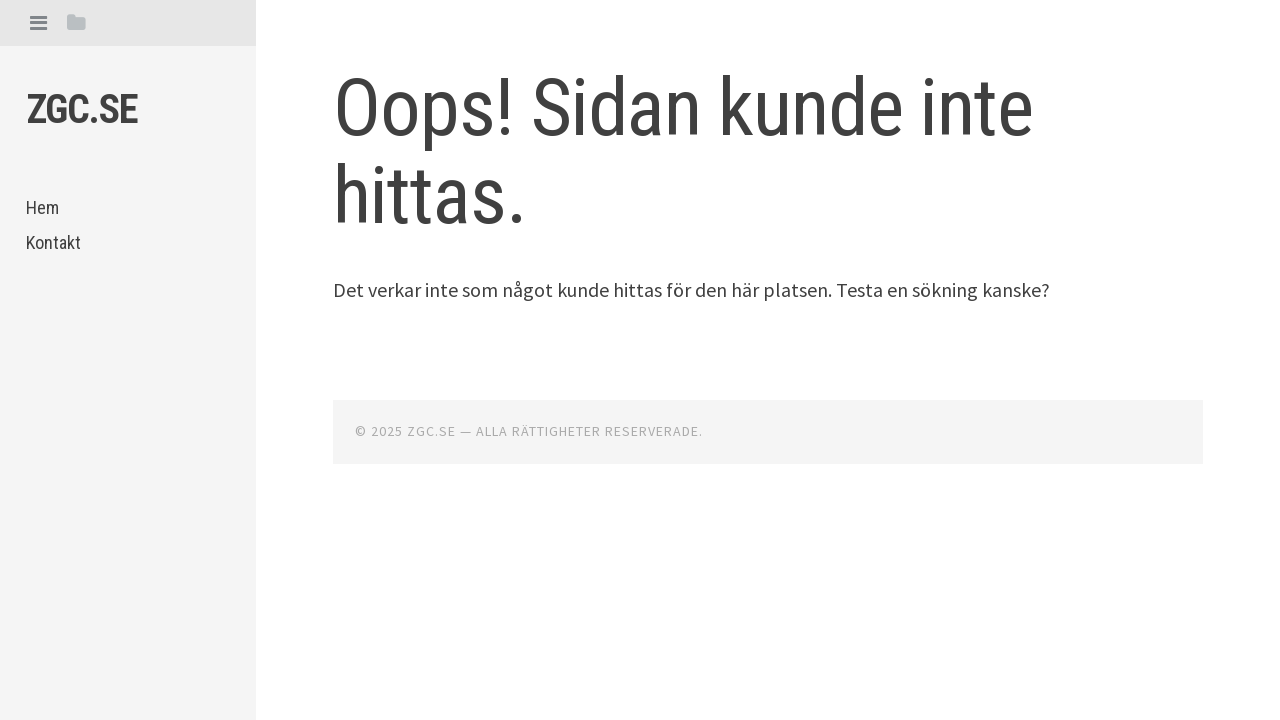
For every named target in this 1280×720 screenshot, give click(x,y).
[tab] (38, 22)
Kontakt (53, 242)
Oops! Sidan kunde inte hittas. (683, 152)
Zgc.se (82, 109)
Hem (42, 207)
